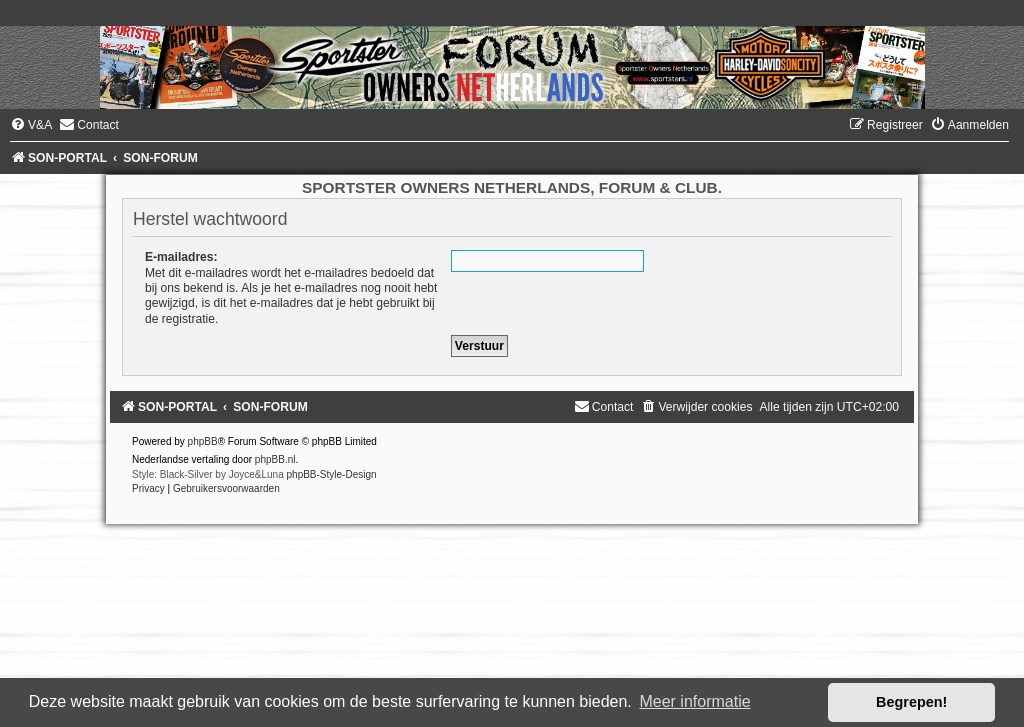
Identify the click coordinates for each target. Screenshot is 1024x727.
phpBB (203, 441)
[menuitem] (31, 125)
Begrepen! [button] (911, 702)
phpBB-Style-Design (332, 474)
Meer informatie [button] (694, 701)
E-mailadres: (181, 257)
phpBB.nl (275, 459)
